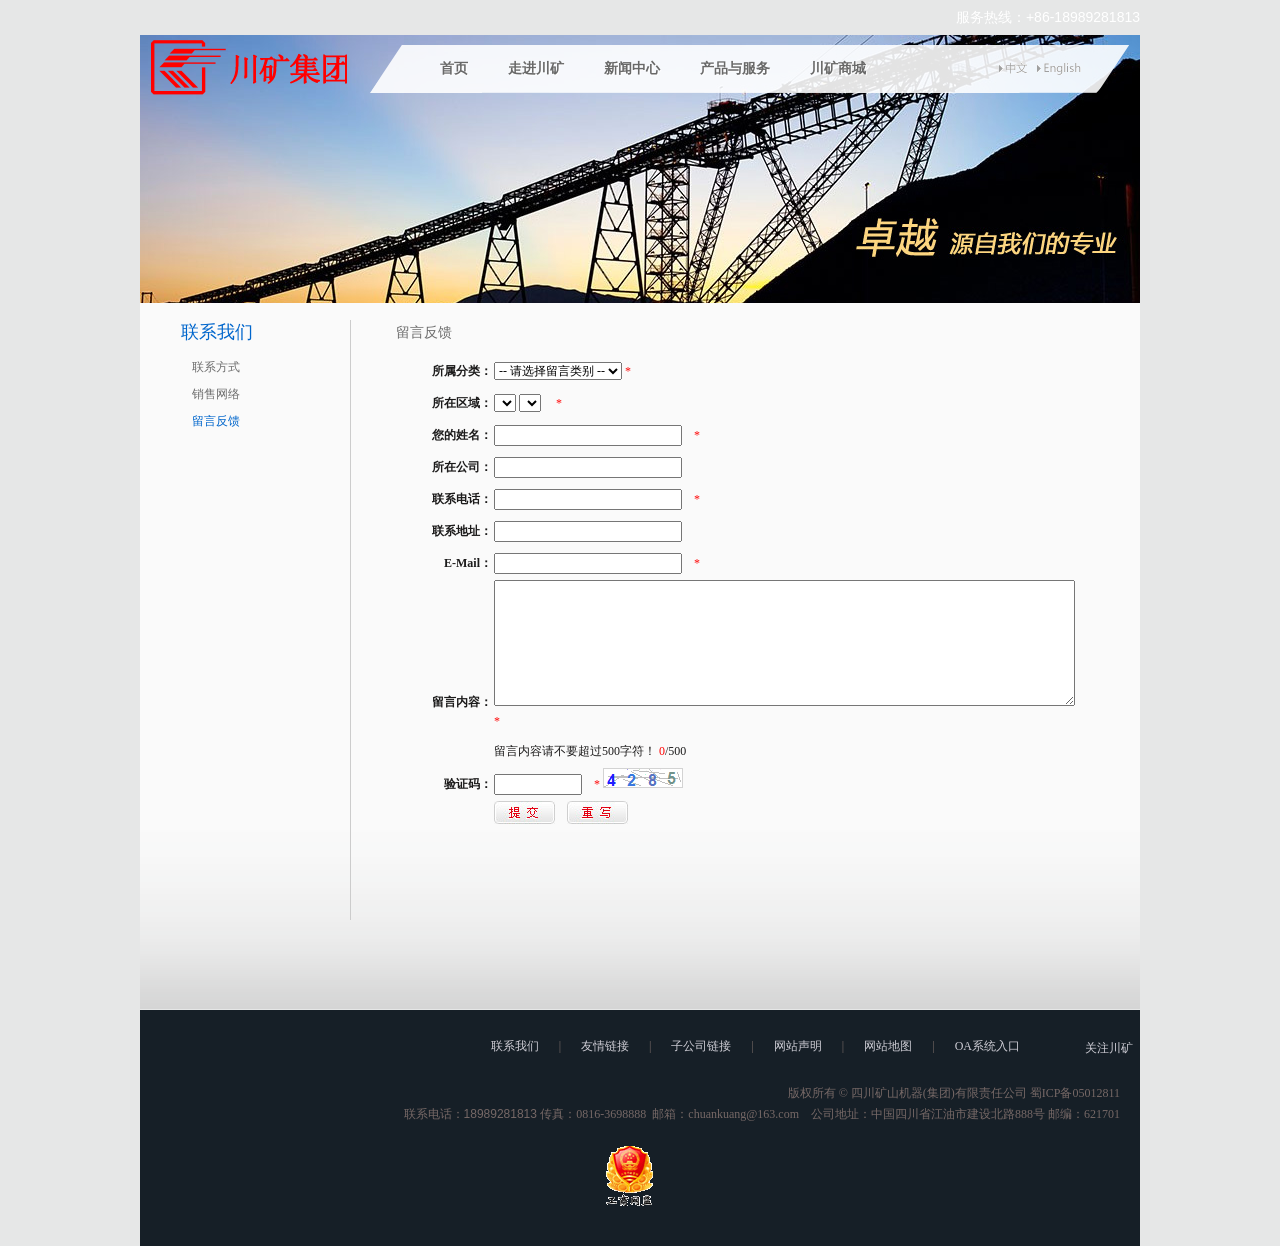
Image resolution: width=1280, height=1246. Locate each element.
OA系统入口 (987, 1046)
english (1059, 68)
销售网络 (216, 394)
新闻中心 (632, 68)
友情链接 (605, 1046)
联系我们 (515, 1046)
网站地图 (888, 1046)
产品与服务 (735, 68)
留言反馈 (216, 421)
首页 (454, 68)
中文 (1018, 68)
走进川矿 (536, 68)
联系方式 (216, 367)
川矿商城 (838, 68)
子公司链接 (701, 1046)
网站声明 (798, 1046)
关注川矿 (1109, 1048)
